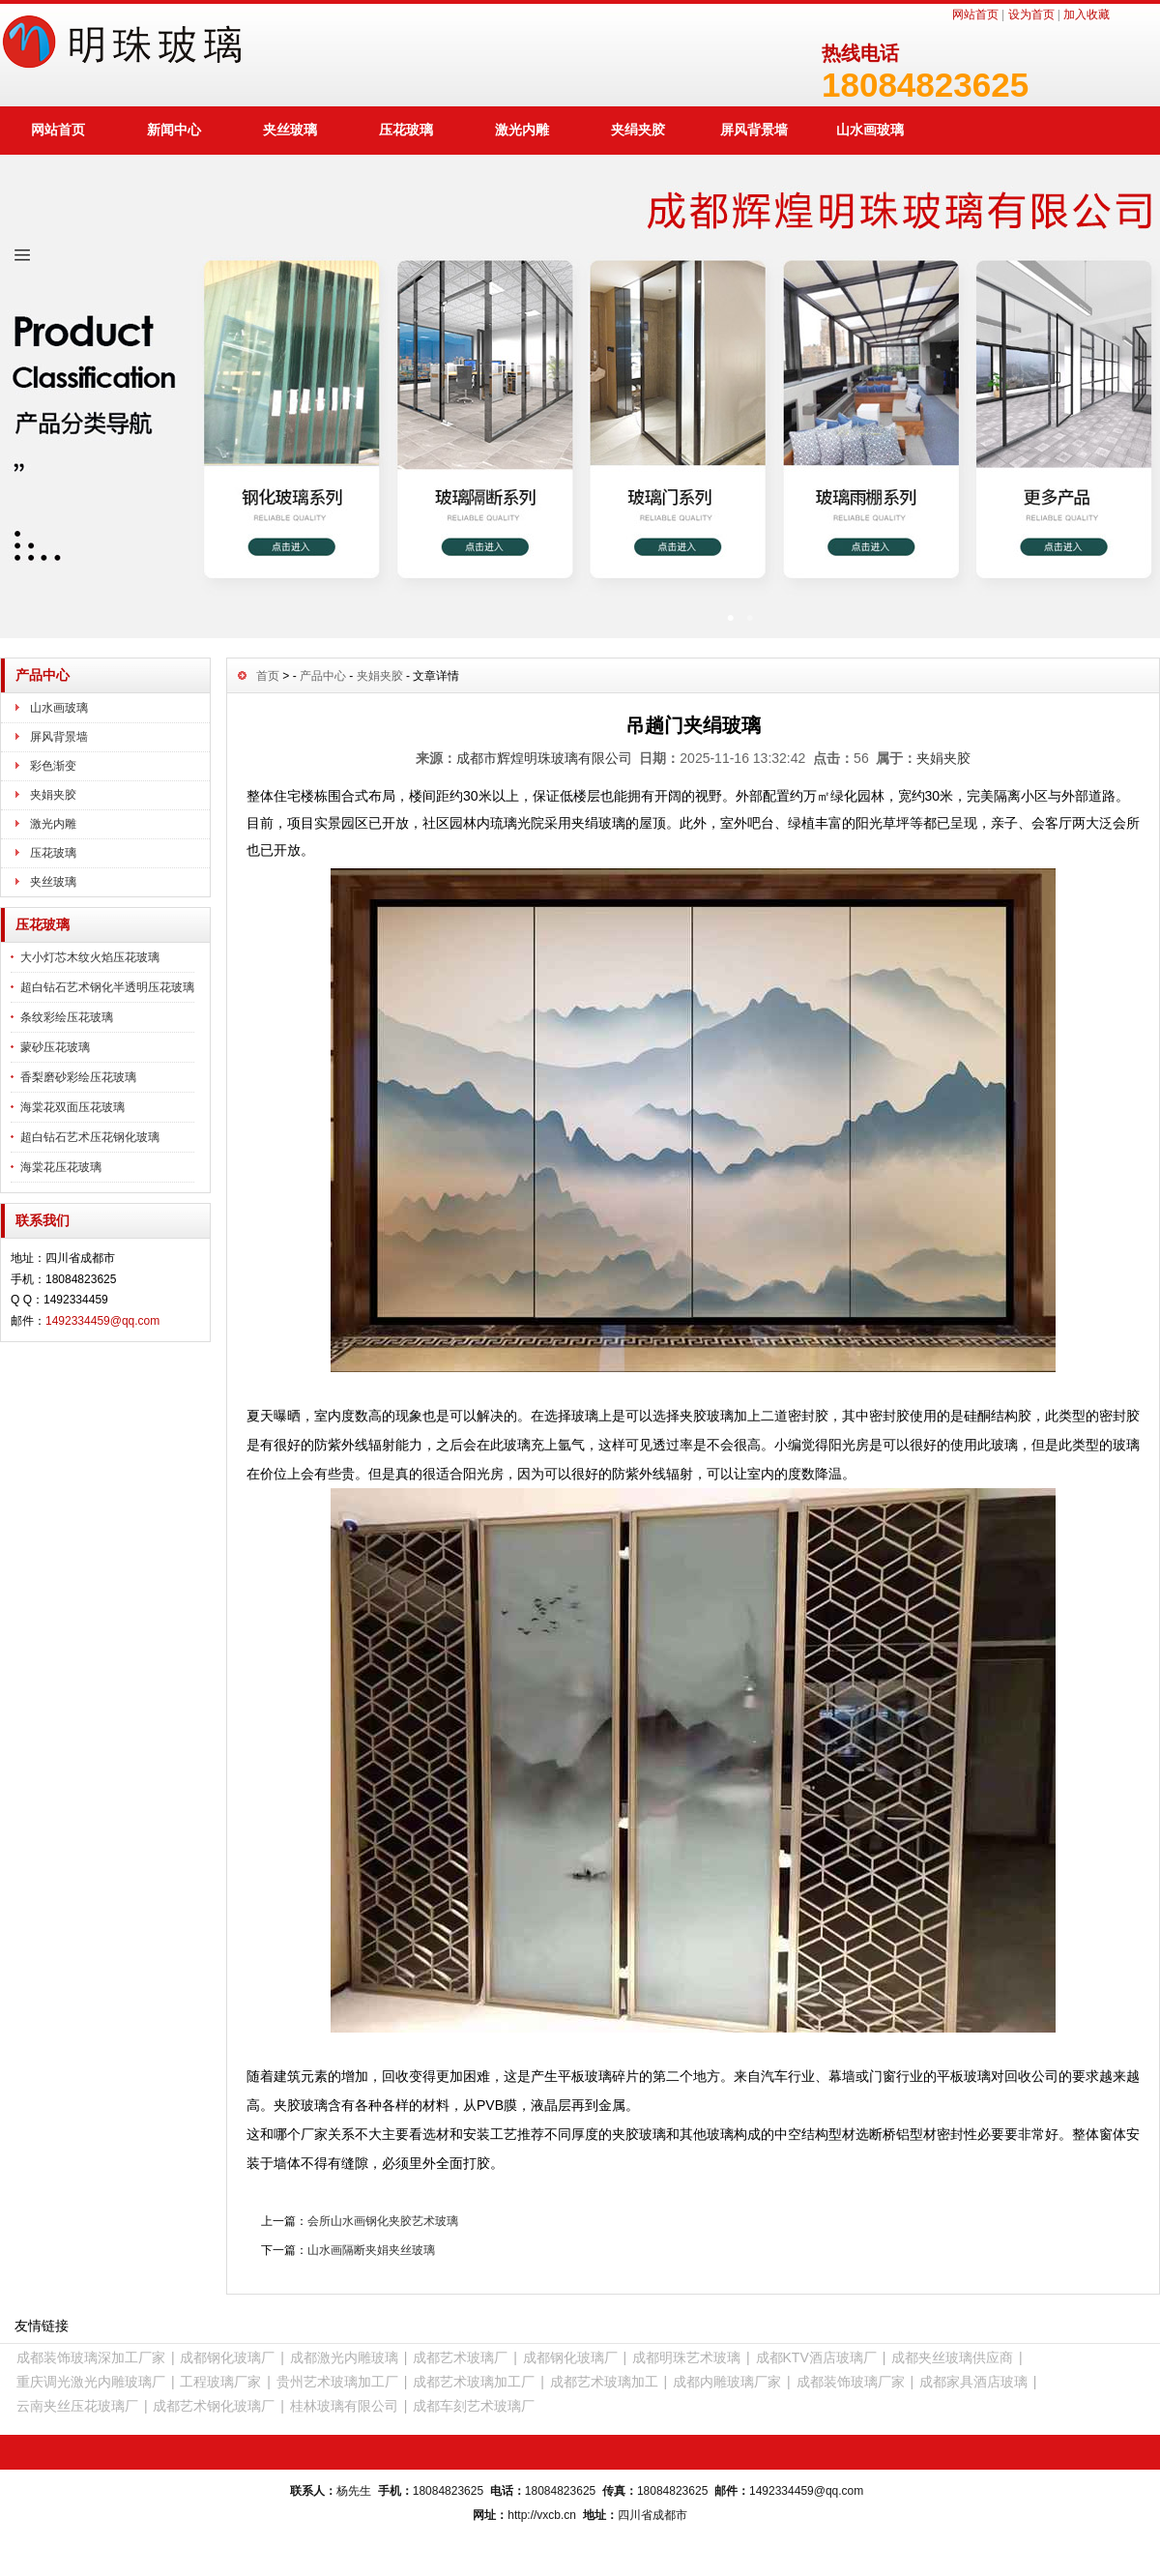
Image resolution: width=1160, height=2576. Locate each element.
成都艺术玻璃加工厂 (474, 2381)
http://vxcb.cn (542, 2515)
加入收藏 (1086, 14)
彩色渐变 (53, 766)
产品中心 (323, 676)
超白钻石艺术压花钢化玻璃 (90, 1137)
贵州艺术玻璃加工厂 (337, 2381)
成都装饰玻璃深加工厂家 (90, 2357)
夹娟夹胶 (53, 795)
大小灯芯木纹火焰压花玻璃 (90, 957)
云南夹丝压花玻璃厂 (77, 2406)
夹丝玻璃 (290, 129)
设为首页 (1031, 14)
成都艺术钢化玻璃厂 (214, 2406)
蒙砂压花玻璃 (55, 1047)
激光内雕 (522, 129)
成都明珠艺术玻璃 (686, 2357)
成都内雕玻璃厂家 (727, 2381)
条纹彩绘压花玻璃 (66, 1017)
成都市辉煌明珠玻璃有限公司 (544, 758)
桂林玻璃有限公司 (344, 2406)
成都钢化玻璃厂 (227, 2357)
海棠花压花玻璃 (61, 1167)
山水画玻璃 (870, 129)
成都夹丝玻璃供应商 (952, 2357)
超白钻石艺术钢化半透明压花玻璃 (107, 987)
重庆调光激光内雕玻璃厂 (90, 2381)
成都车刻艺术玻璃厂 (474, 2406)
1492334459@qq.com (102, 1321)
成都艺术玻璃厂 (460, 2357)
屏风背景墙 (754, 129)
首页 (267, 676)
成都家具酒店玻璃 (973, 2381)
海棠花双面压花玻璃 (72, 1107)
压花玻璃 (406, 129)
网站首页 (975, 14)
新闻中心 (174, 129)
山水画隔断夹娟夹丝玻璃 (371, 2250)
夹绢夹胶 (638, 129)
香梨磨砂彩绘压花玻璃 (78, 1077)
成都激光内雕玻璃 (344, 2357)
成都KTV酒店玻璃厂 (816, 2357)
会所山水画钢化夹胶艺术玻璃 (382, 2221)
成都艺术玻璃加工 (604, 2381)
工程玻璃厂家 (220, 2381)
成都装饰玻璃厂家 (851, 2381)
